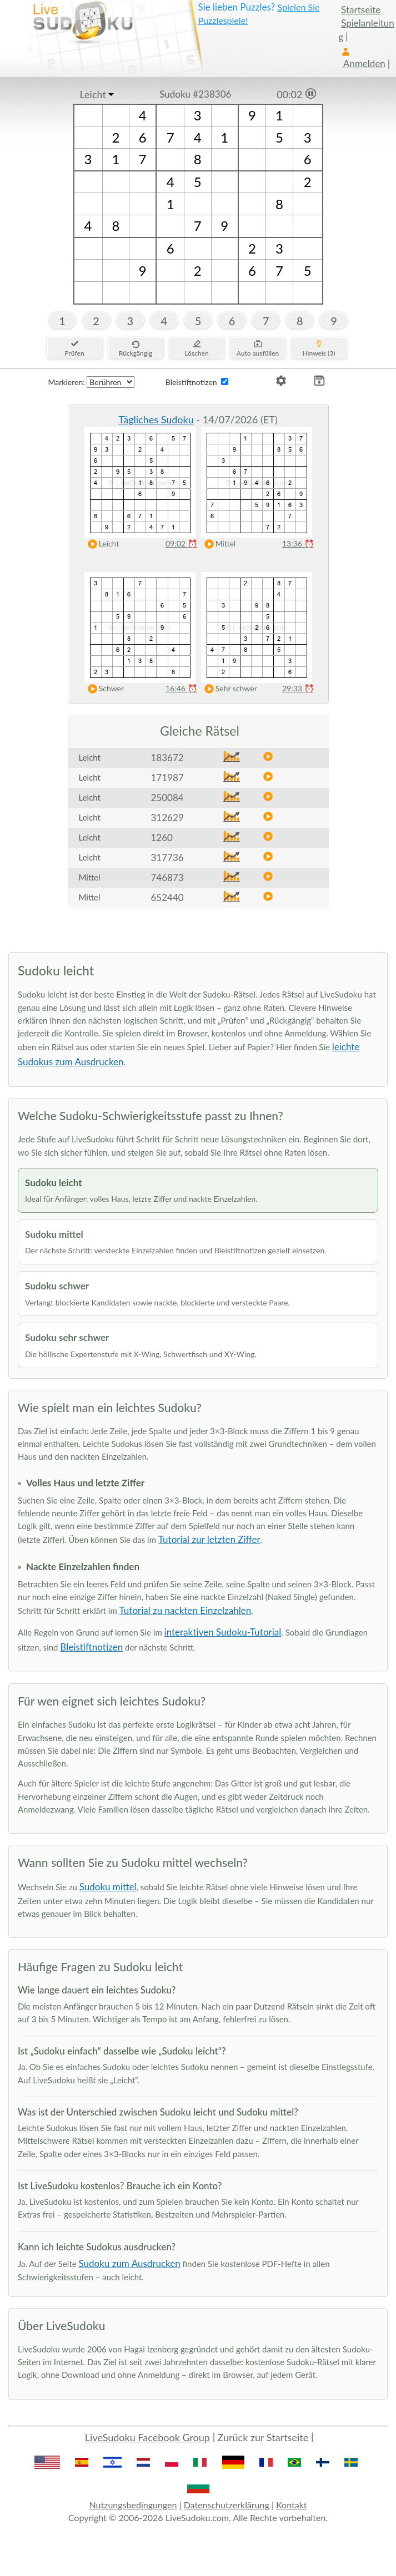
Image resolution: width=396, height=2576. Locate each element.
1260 (162, 837)
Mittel (217, 544)
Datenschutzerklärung (226, 2504)
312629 (167, 817)
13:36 (298, 543)
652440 (167, 897)
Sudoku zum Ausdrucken (130, 2263)
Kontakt (291, 2504)
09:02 (181, 543)
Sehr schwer (228, 689)
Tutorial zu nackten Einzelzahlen (185, 1610)
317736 (167, 857)
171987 (167, 777)
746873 (167, 877)
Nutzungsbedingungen (133, 2504)
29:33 (298, 688)
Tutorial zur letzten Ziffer (209, 1539)
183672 (167, 757)
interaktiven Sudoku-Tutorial (223, 1632)
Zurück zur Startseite (263, 2437)
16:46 (181, 688)
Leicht (93, 94)
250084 (167, 797)
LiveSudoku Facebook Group (147, 2437)
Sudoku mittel (108, 1886)
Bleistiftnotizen (91, 1647)
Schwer (103, 689)
